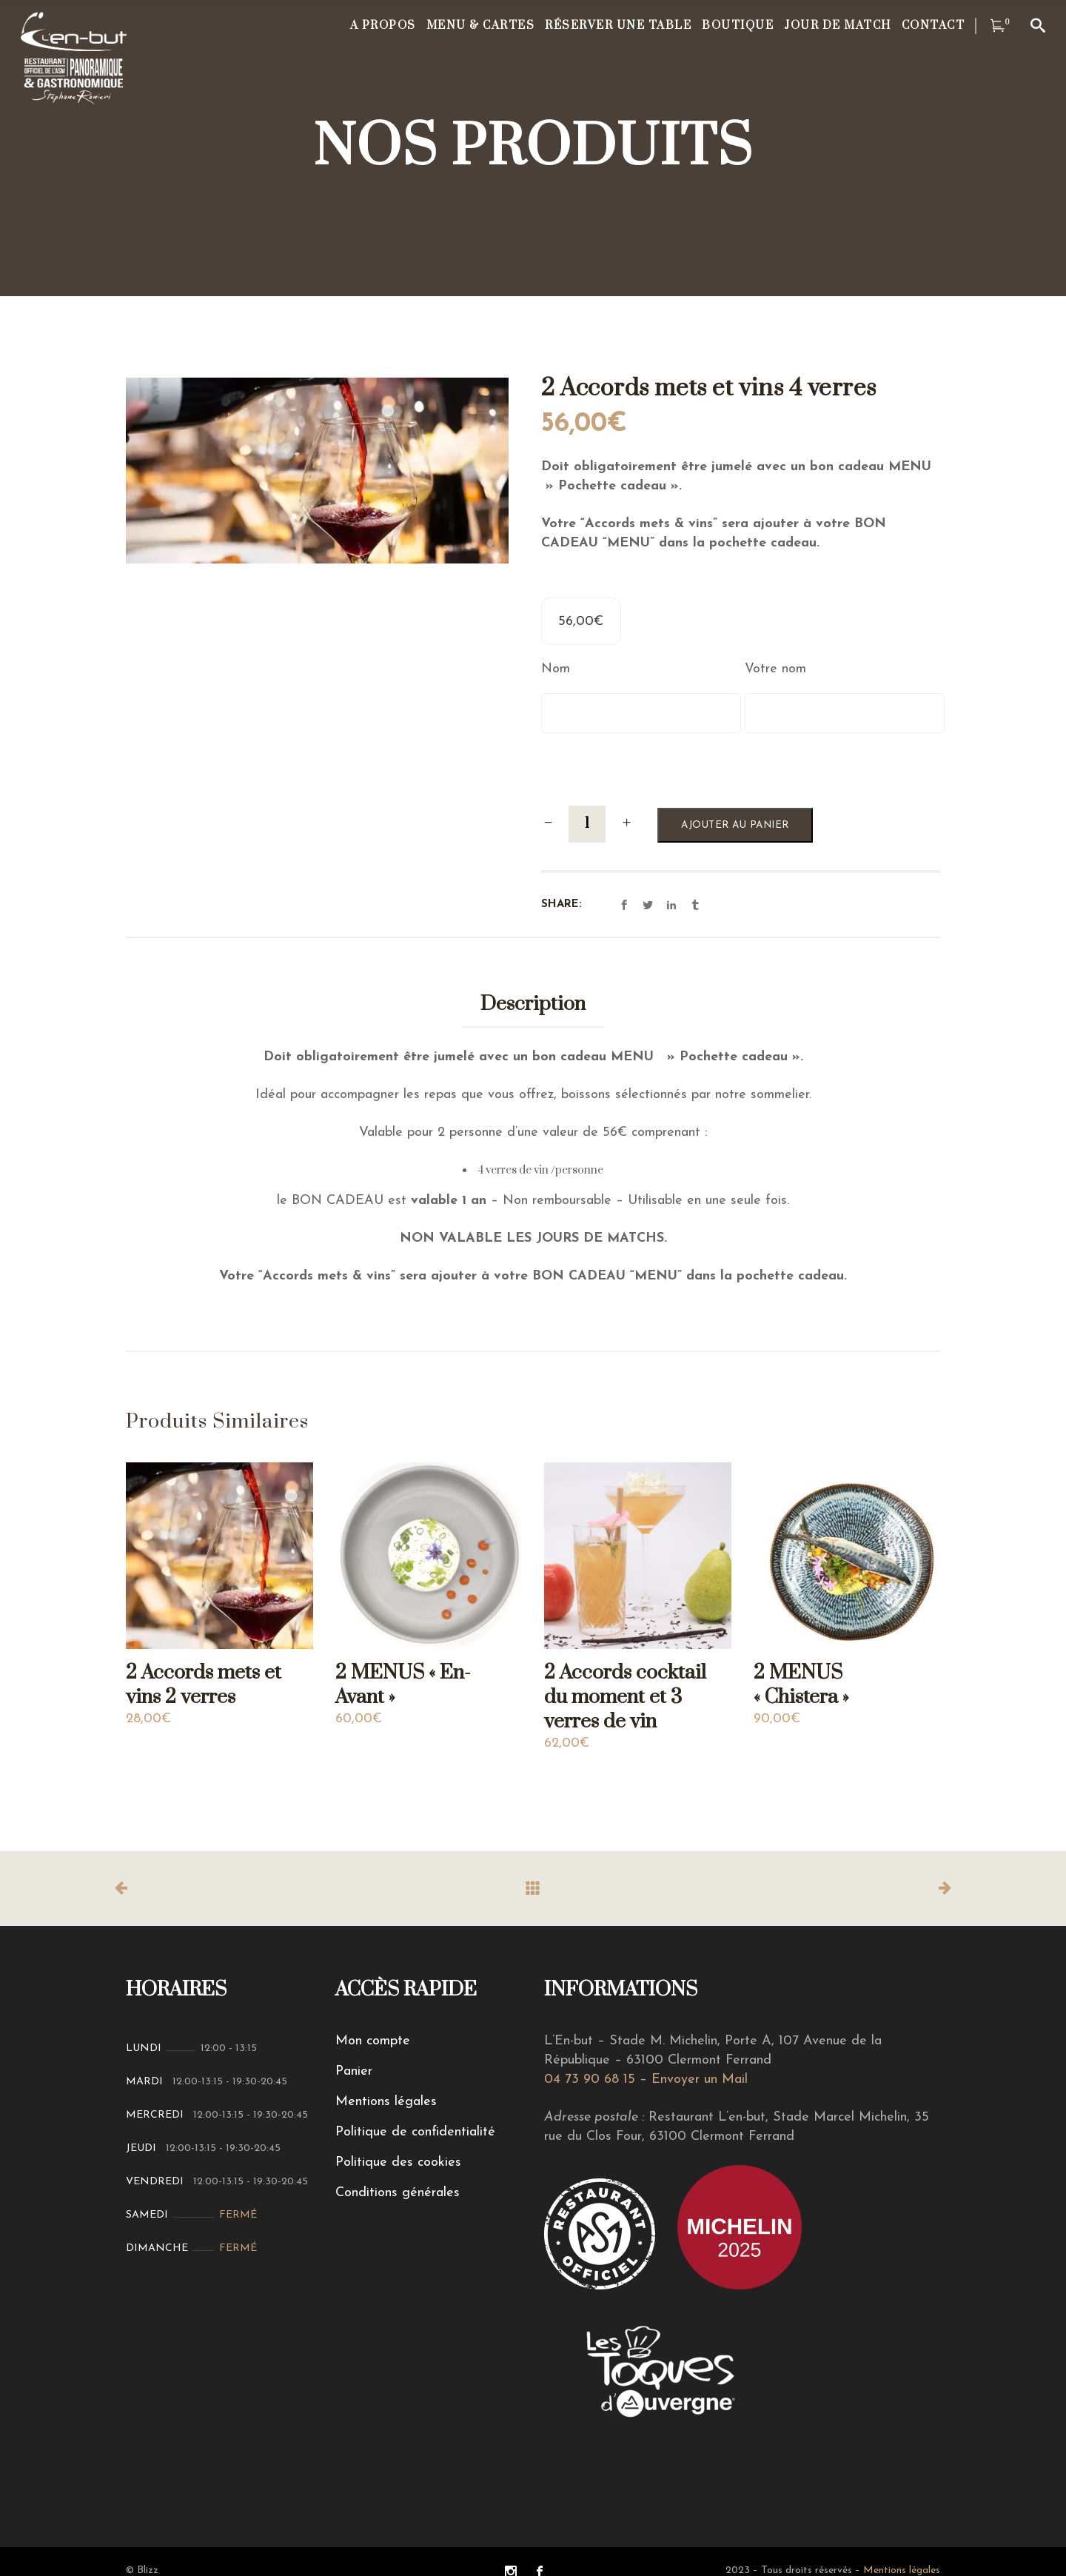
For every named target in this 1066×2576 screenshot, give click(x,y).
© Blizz (142, 2570)
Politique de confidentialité (415, 2132)
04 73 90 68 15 (589, 2079)
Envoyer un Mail (699, 2079)
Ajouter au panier (735, 825)
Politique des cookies (398, 2162)
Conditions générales (397, 2193)
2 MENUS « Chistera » (801, 1685)
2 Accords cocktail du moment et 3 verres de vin (625, 1697)
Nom (555, 669)
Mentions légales (386, 2102)
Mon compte (372, 2041)
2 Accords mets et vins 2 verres (203, 1685)
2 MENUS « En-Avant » (403, 1685)
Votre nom (775, 669)
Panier (353, 2071)
